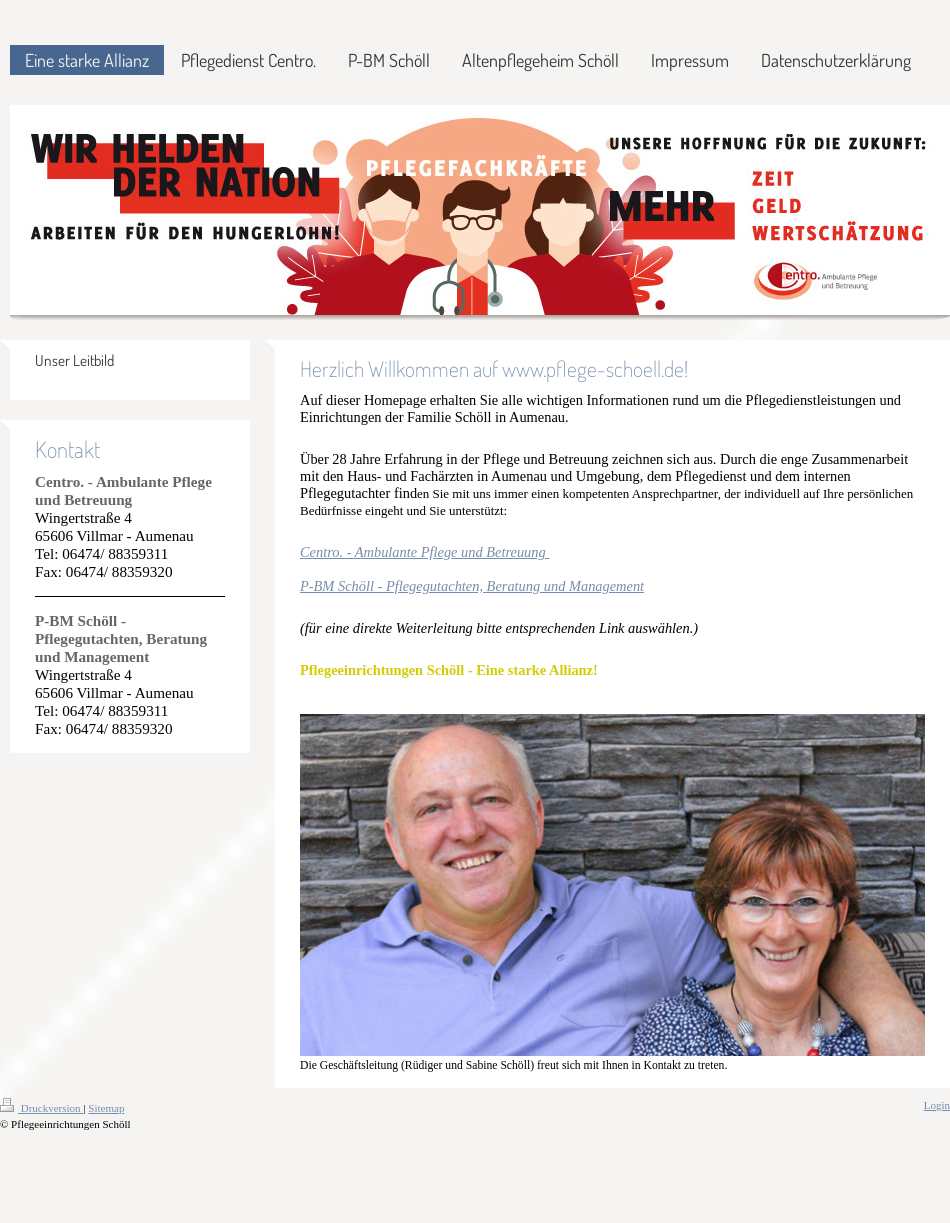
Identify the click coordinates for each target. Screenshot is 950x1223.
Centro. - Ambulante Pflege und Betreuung (424, 552)
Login (937, 1105)
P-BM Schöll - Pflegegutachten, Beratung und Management (472, 586)
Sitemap (106, 1108)
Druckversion (41, 1108)
